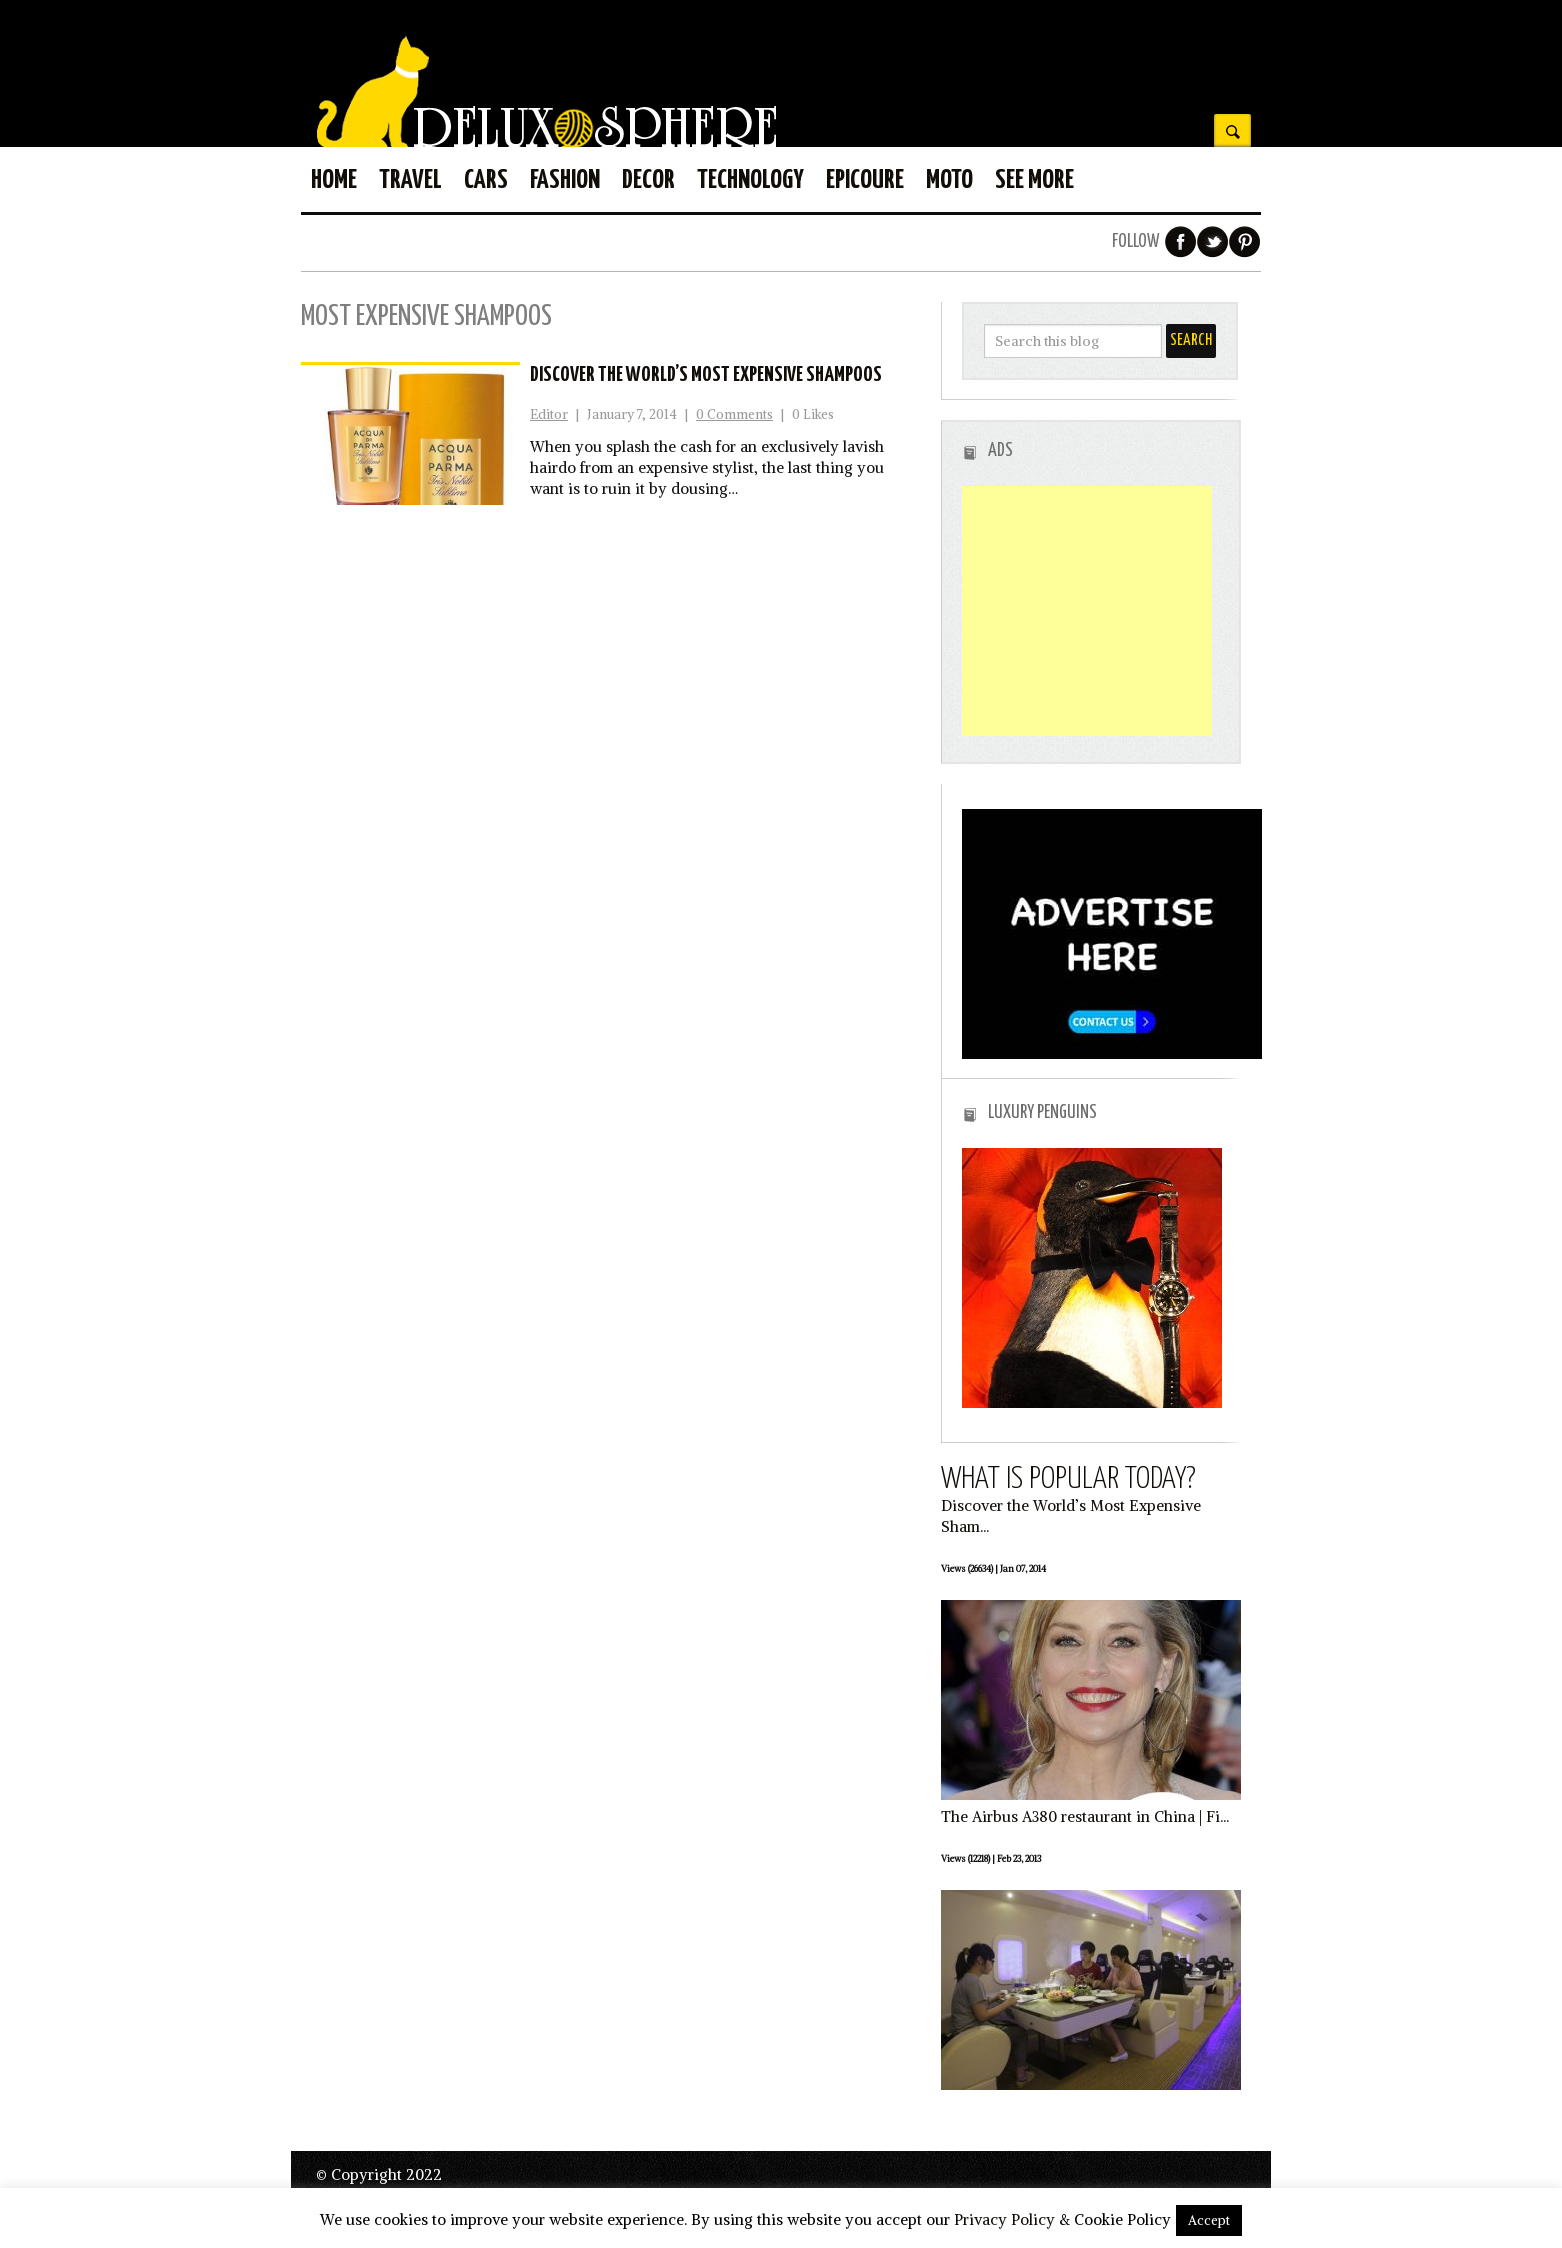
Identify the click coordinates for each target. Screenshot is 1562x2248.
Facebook (1181, 242)
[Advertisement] (1087, 611)
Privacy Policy (1004, 2219)
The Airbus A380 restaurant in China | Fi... (1085, 1816)
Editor (549, 414)
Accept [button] (1209, 2220)
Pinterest (1245, 242)
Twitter (1213, 242)
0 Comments (734, 414)
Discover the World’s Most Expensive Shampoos (706, 375)
